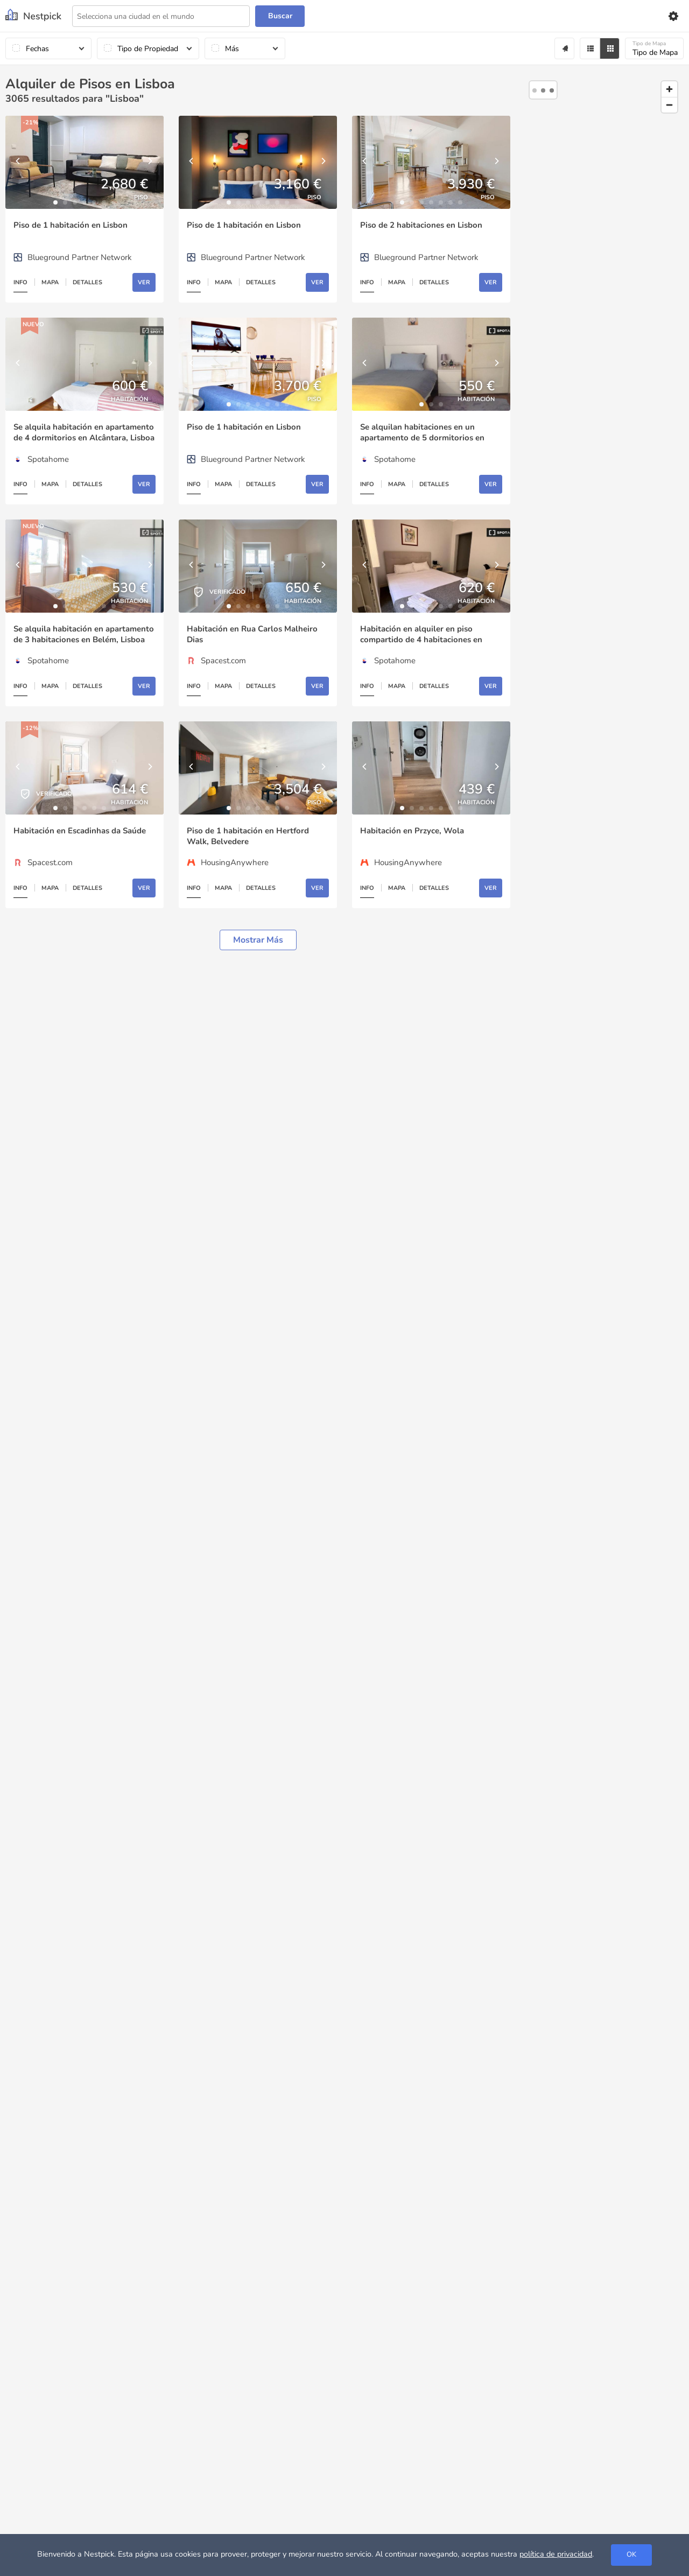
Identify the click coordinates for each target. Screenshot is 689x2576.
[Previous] (18, 162)
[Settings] (673, 16)
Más (232, 49)
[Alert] (564, 48)
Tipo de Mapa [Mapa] (655, 49)
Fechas (37, 49)
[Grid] (610, 48)
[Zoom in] (669, 89)
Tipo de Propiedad (147, 49)
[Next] (150, 162)
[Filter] (590, 48)
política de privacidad (555, 2554)
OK (631, 2554)
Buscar (280, 16)
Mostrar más (258, 940)
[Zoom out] (669, 105)
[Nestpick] (33, 16)
